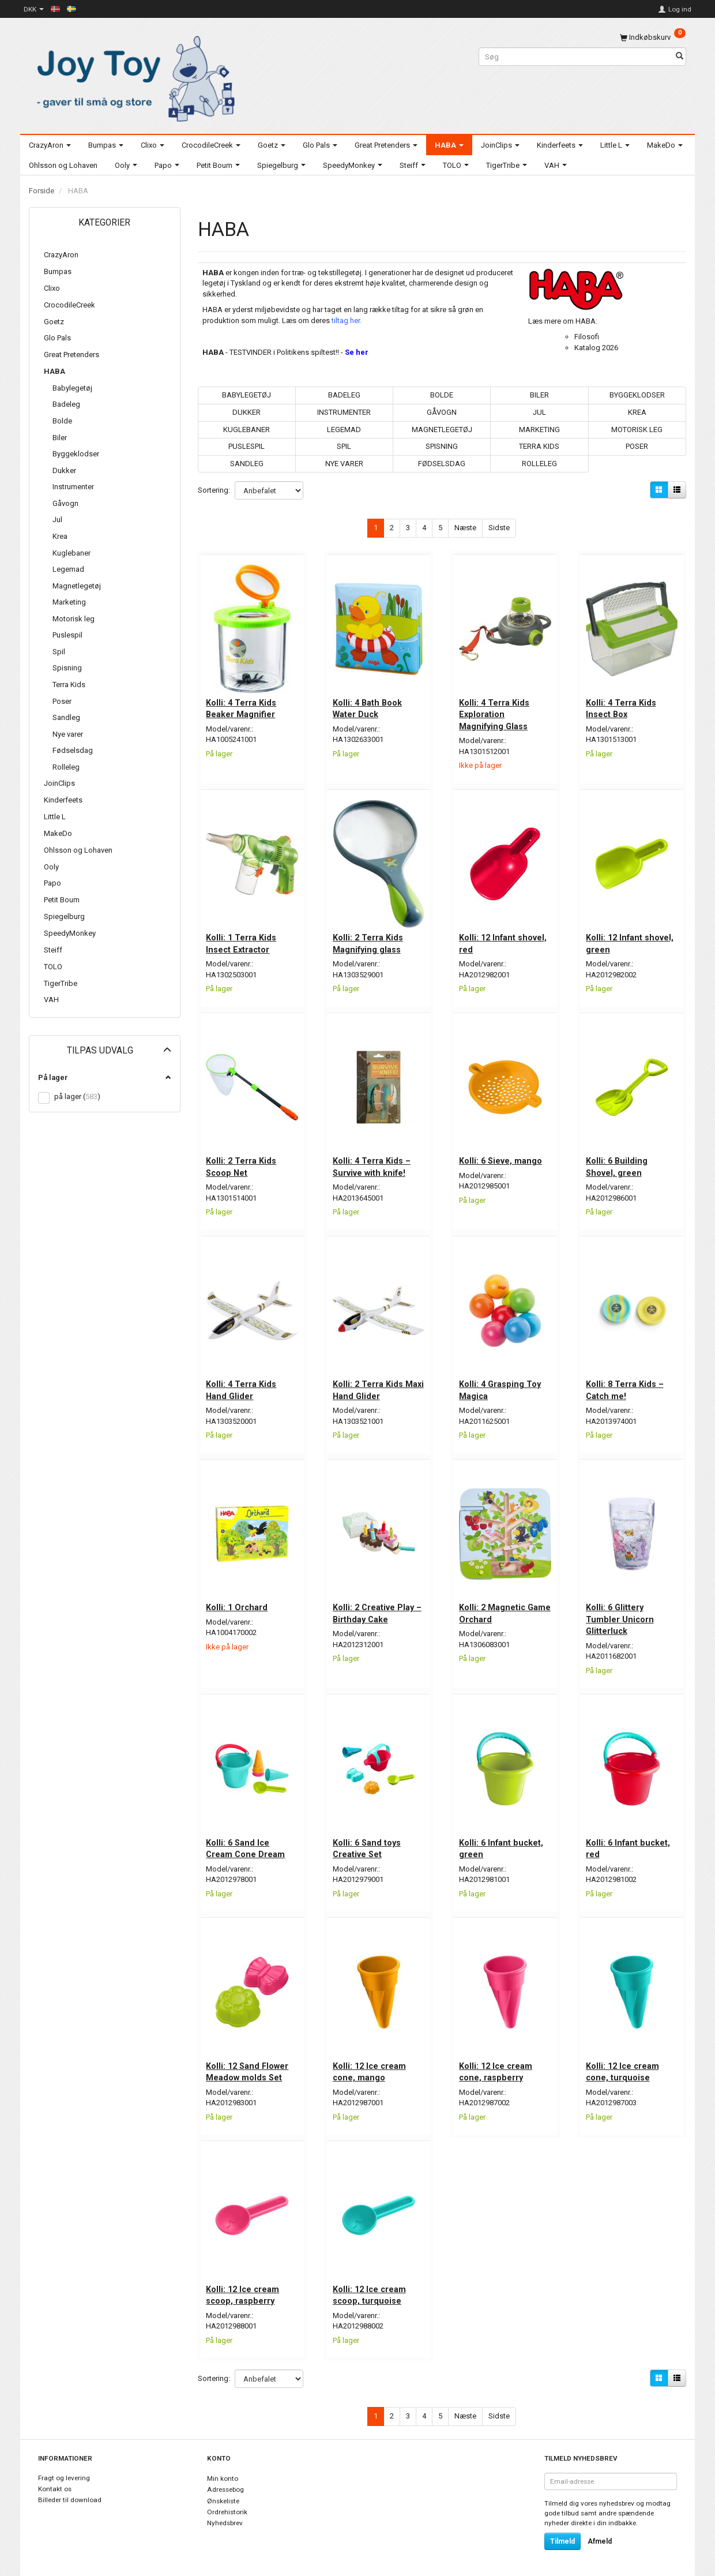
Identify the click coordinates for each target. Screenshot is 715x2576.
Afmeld (600, 2536)
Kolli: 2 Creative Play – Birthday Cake (377, 1609)
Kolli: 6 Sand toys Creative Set (367, 1843)
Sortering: (214, 490)
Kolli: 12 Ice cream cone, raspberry (496, 2066)
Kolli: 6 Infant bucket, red (628, 1843)
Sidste (499, 527)
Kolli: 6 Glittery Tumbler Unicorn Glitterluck (620, 1615)
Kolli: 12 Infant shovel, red (503, 941)
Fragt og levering (64, 2473)
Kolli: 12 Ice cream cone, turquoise (623, 2066)
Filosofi (586, 336)
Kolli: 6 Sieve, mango (501, 1158)
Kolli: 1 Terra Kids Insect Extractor (242, 941)
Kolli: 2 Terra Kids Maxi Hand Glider (368, 1387)
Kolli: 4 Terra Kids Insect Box (621, 707)
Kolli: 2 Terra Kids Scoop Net (242, 1164)
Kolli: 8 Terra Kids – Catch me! (625, 1387)
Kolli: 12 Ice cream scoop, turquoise (370, 2288)
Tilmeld (562, 2536)
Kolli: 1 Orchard (238, 1603)
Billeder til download (69, 2494)
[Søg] (679, 56)
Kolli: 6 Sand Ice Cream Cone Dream (246, 1843)
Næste (465, 527)
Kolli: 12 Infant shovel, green (630, 941)
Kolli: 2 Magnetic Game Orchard (493, 1609)
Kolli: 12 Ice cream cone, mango (370, 2066)
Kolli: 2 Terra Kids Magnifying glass (368, 941)
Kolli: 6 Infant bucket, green (502, 1843)
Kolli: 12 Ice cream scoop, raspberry (243, 2288)
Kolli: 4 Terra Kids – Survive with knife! (372, 1164)
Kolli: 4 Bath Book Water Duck (367, 707)
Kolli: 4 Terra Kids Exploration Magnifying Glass (495, 713)
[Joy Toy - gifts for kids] (132, 76)
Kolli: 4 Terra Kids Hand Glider (242, 1387)
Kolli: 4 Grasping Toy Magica (500, 1387)
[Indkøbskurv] (652, 37)
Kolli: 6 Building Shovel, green (617, 1164)
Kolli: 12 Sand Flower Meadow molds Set (248, 2066)
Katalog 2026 (596, 347)
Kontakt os (55, 2484)
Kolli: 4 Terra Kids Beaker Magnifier (242, 707)
